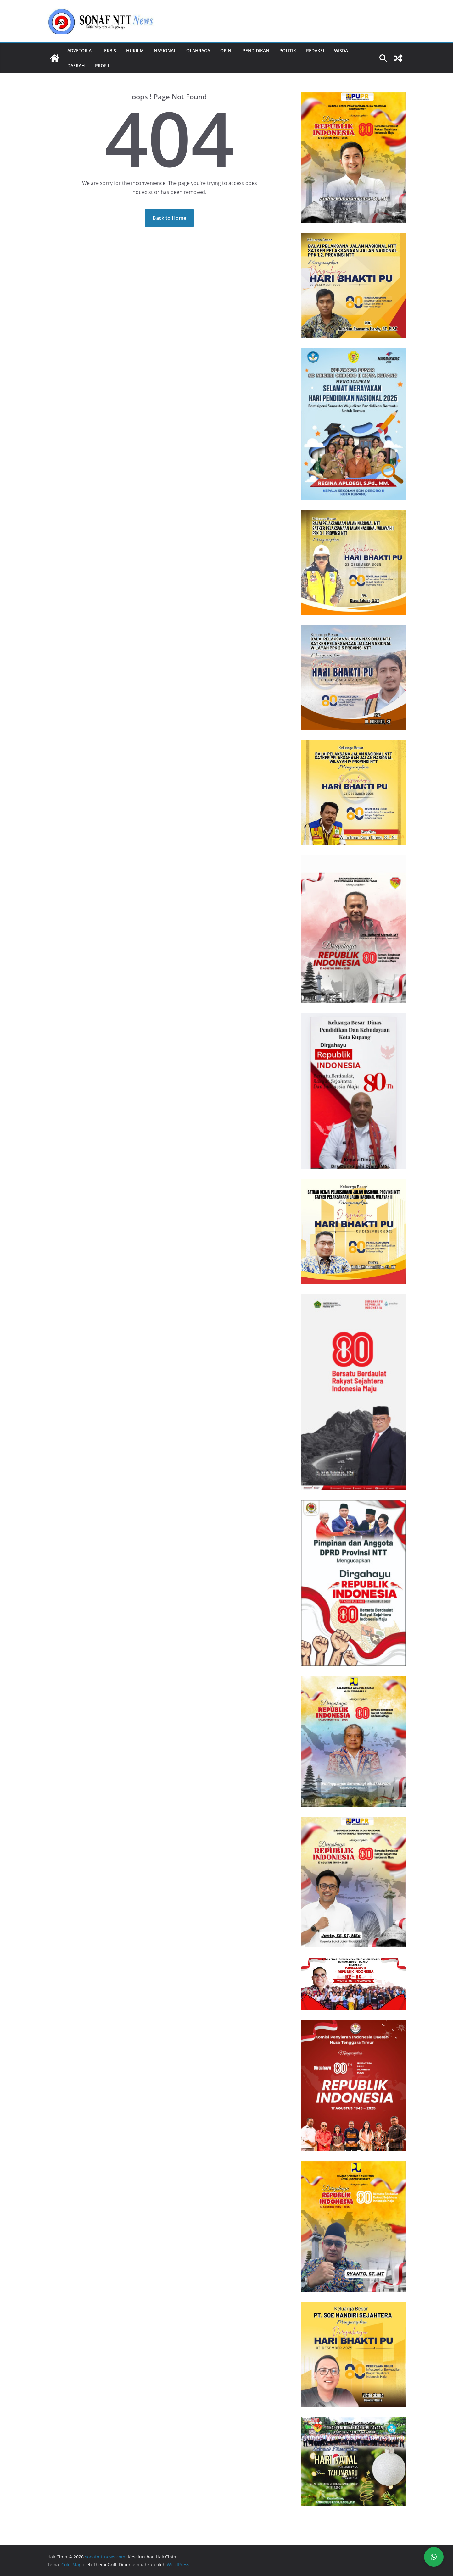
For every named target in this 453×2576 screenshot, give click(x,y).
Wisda (341, 50)
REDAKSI (315, 50)
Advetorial (80, 50)
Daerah (76, 66)
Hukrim (135, 50)
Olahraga (198, 50)
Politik (287, 50)
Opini (226, 50)
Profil (102, 66)
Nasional (165, 50)
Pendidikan (256, 50)
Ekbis (110, 50)
